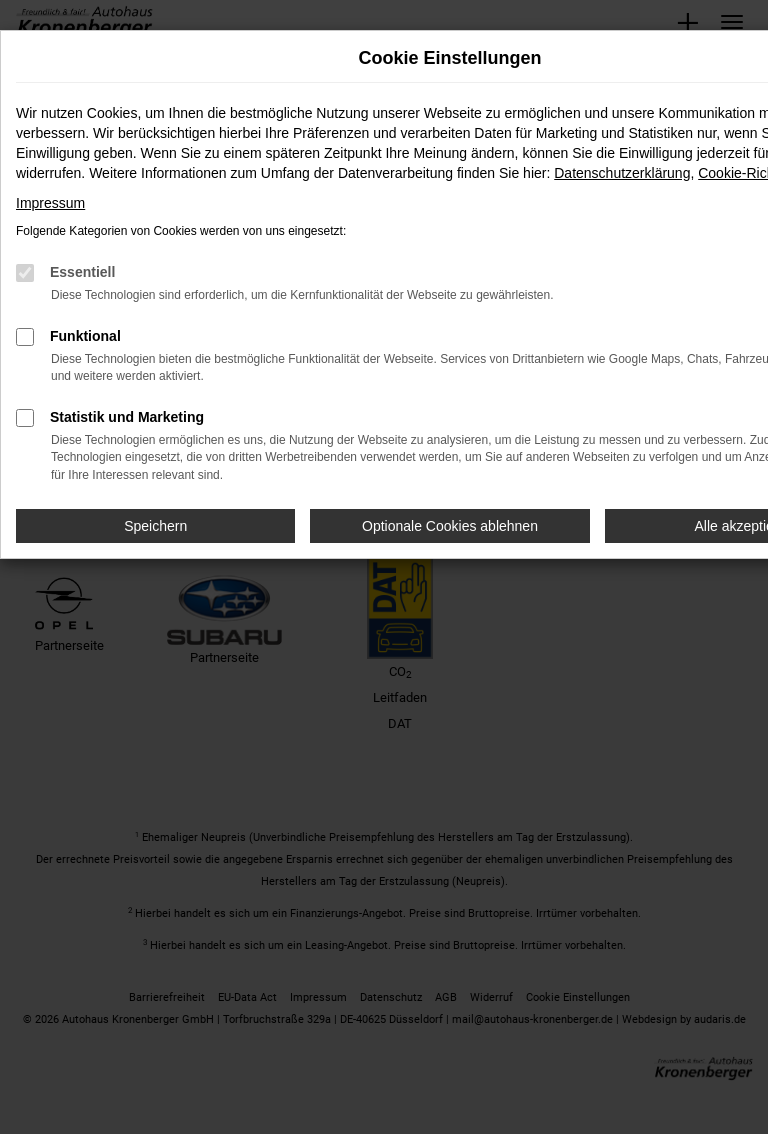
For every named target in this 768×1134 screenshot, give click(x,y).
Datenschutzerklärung (622, 173)
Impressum (50, 203)
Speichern (155, 526)
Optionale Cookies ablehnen (450, 526)
